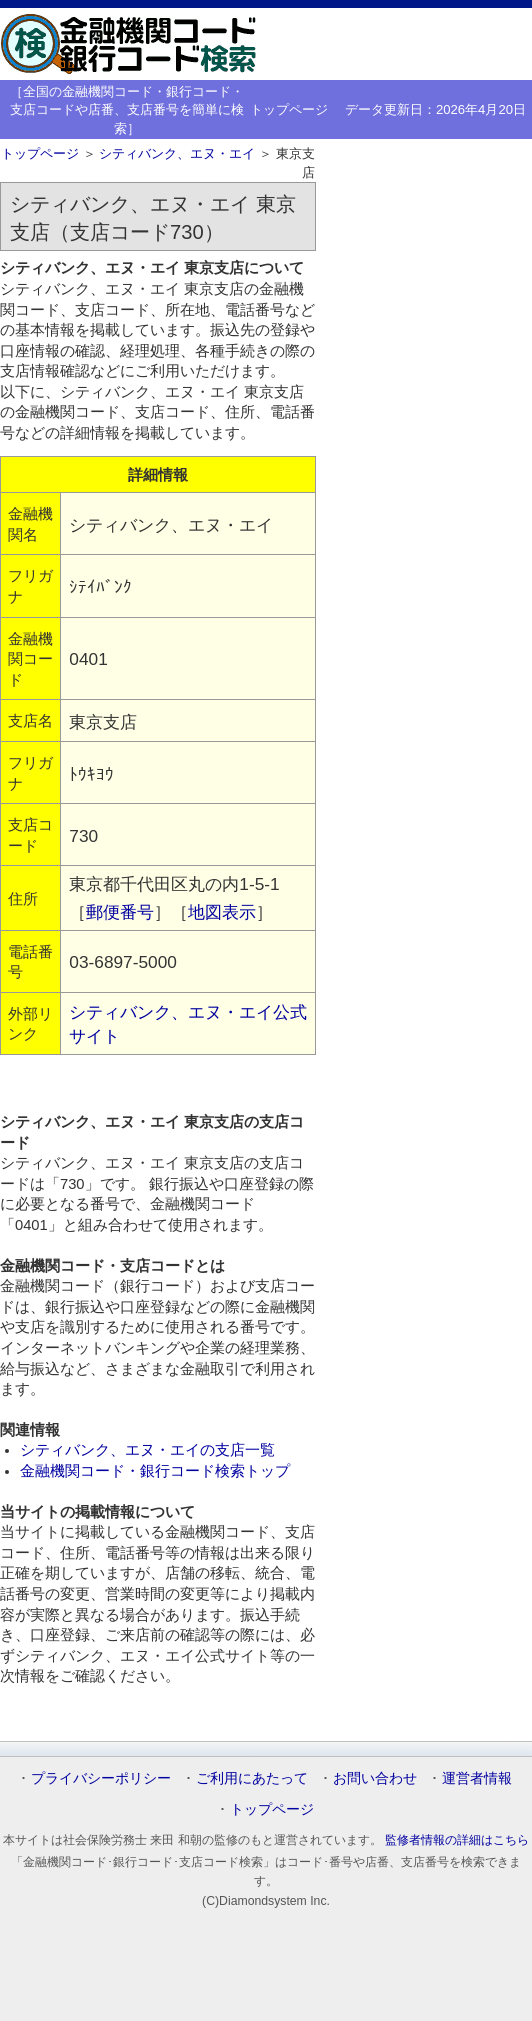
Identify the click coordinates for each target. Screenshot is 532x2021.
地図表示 (222, 912)
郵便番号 (120, 912)
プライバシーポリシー (101, 1778)
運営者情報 (477, 1778)
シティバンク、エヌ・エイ (177, 153)
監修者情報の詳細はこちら (457, 1840)
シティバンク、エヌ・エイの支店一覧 (147, 1450)
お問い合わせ (375, 1778)
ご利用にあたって (252, 1778)
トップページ (289, 109)
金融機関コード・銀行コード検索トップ (155, 1471)
